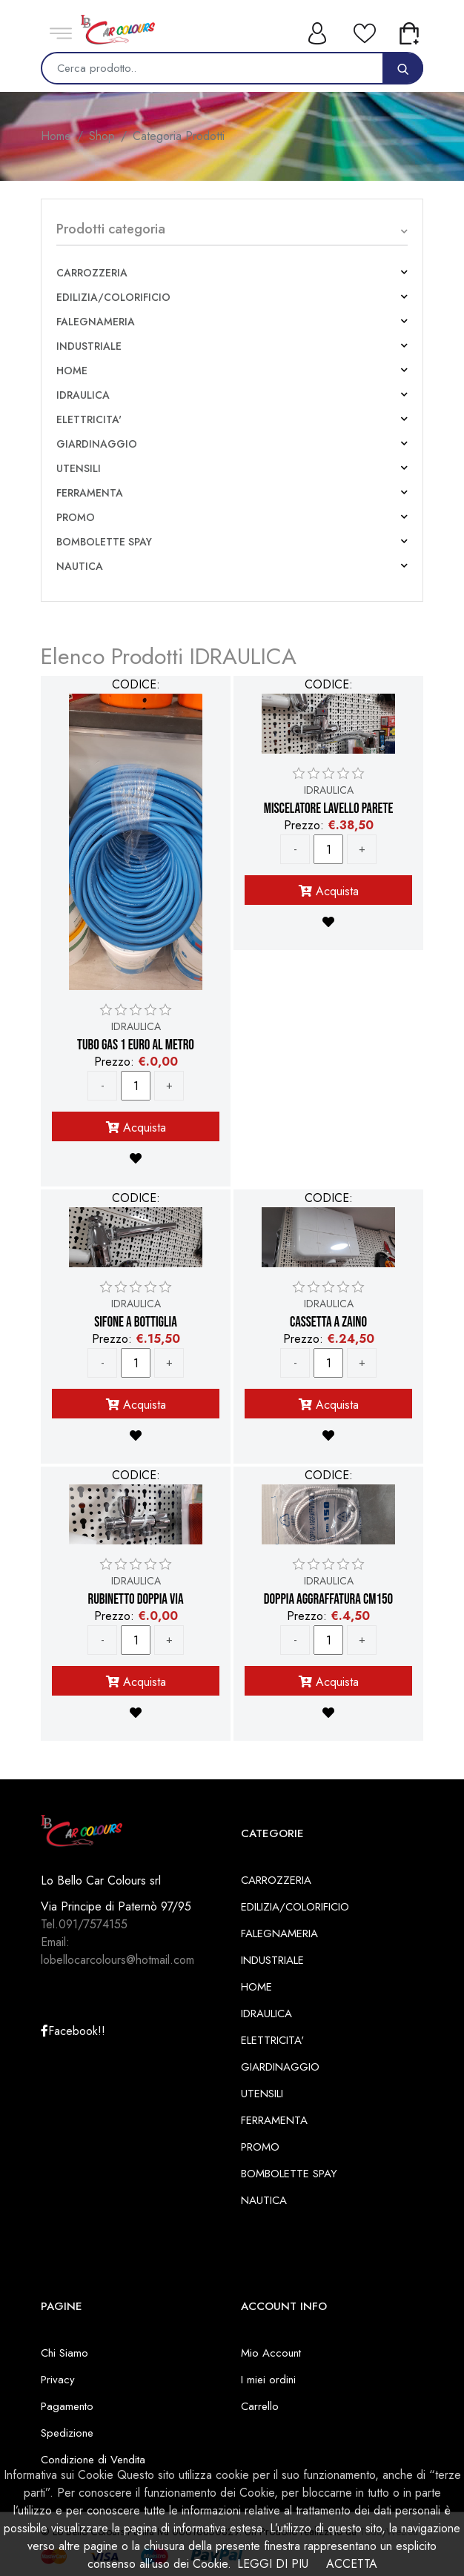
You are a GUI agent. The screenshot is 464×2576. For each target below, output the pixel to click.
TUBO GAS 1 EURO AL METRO (135, 1045)
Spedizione (67, 2433)
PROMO (75, 517)
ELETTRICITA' (89, 419)
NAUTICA (79, 566)
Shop (102, 136)
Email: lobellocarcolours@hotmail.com (117, 1950)
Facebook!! (73, 2030)
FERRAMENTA (89, 492)
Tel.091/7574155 (84, 1924)
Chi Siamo (64, 2353)
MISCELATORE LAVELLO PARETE (329, 809)
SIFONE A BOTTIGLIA (135, 1322)
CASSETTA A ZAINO (328, 1322)
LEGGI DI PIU (272, 2563)
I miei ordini (268, 2379)
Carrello (260, 2406)
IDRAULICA (83, 395)
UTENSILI (78, 468)
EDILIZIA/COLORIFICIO (113, 297)
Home (56, 136)
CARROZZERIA (91, 272)
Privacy (58, 2379)
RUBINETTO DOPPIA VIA (135, 1600)
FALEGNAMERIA (95, 321)
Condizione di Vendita (93, 2459)
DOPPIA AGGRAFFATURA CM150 (328, 1600)
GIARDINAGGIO (96, 443)
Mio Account (271, 2353)
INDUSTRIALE (89, 346)
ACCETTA (351, 2563)
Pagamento (67, 2406)
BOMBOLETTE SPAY (104, 541)
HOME (71, 370)
